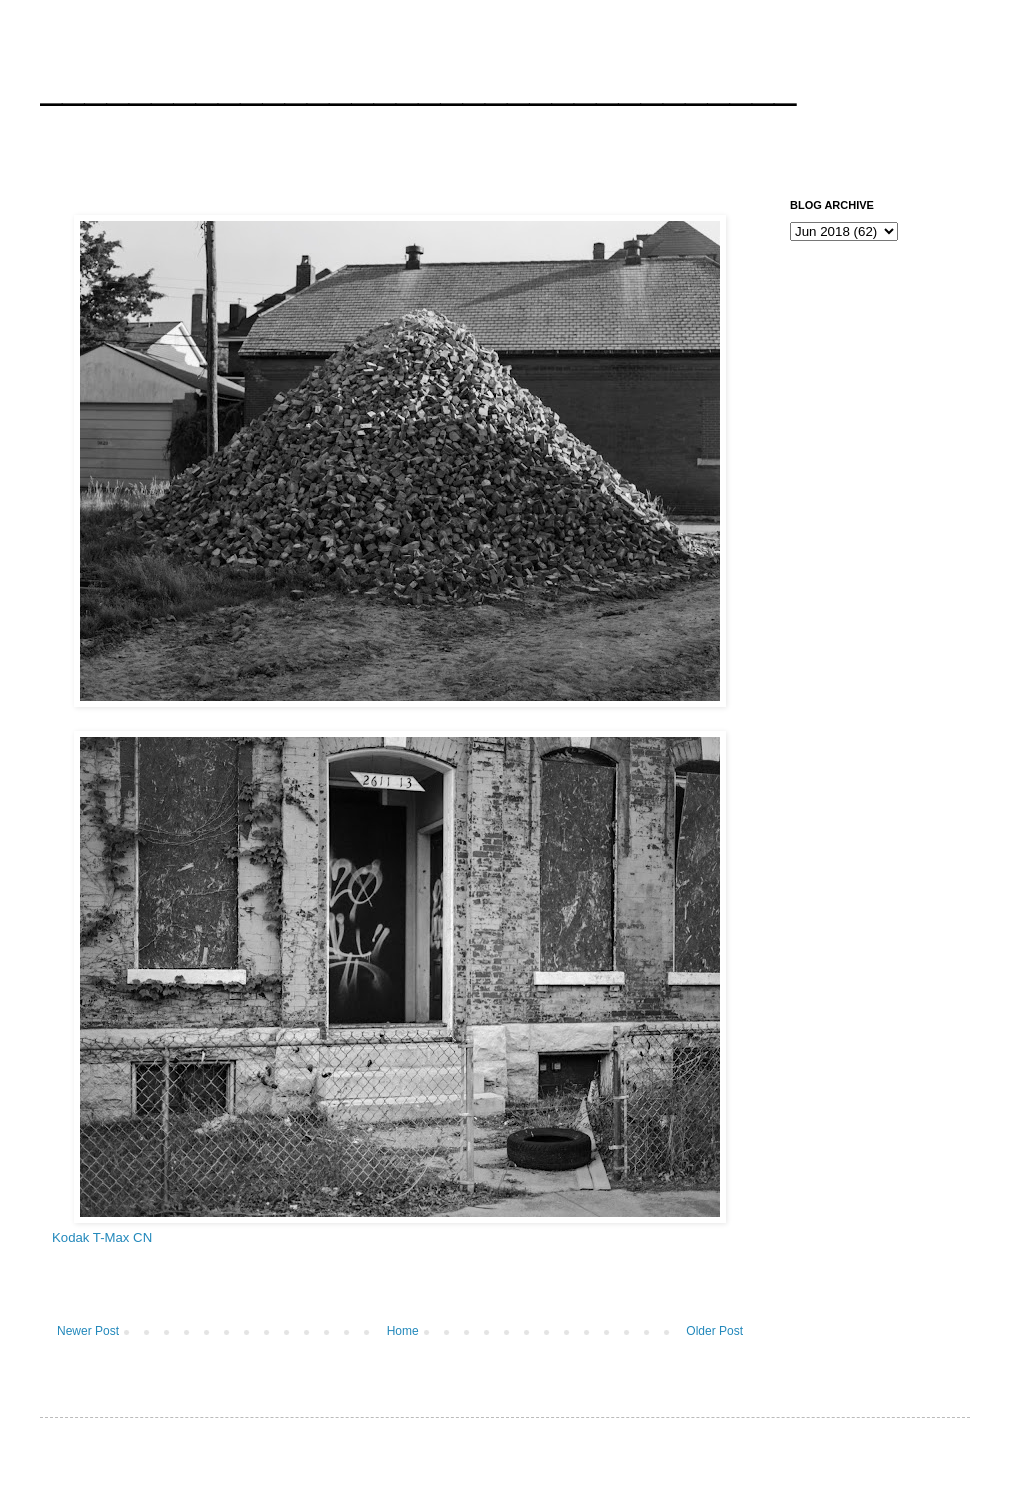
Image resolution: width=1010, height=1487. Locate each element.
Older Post (714, 1331)
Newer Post (88, 1331)
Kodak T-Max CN (102, 1237)
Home (403, 1331)
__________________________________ (418, 84)
